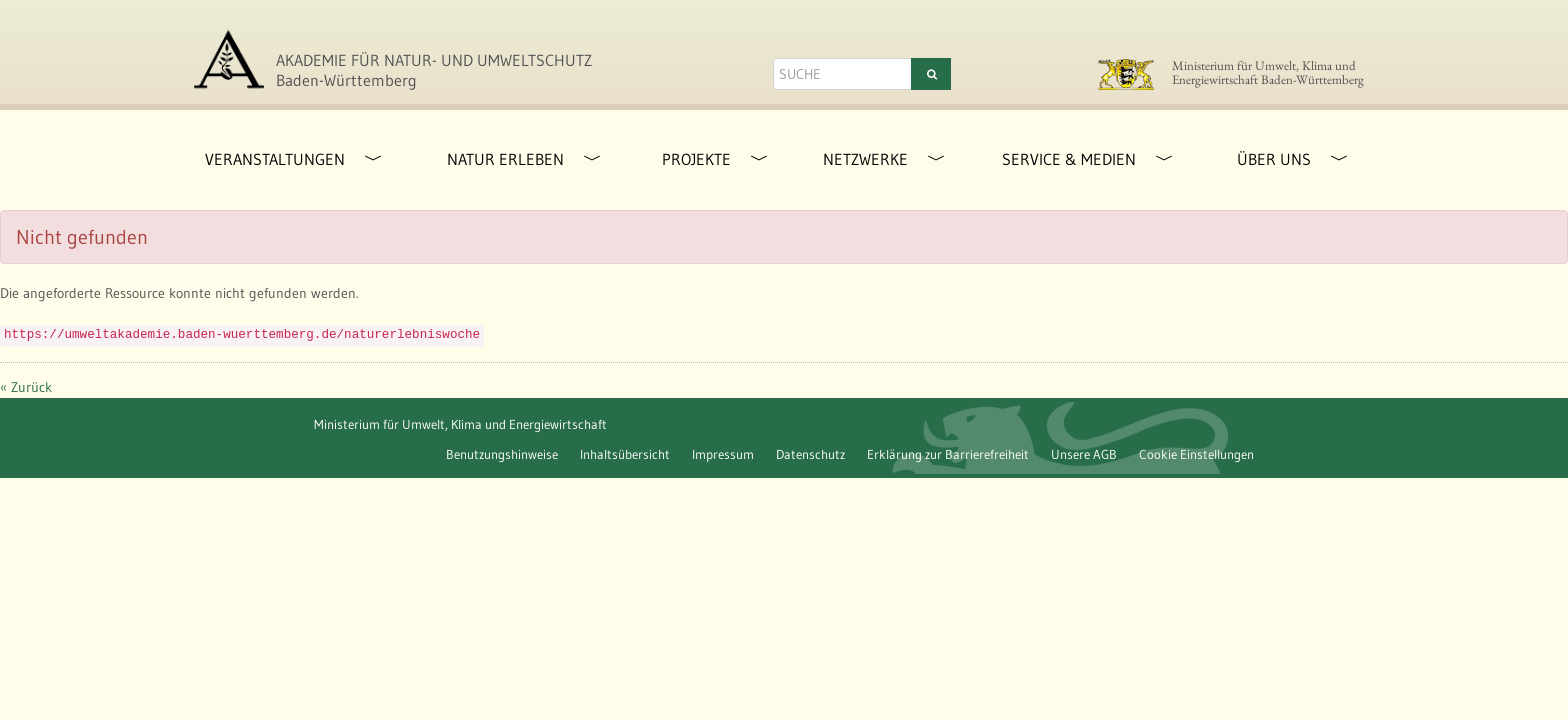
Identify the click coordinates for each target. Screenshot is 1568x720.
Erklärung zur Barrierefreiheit (948, 454)
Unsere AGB (1084, 454)
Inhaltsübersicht (625, 454)
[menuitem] (267, 159)
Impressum (723, 454)
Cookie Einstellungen (1196, 454)
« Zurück (26, 387)
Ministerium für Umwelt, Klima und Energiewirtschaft (460, 424)
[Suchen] (931, 74)
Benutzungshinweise (502, 454)
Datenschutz (810, 454)
